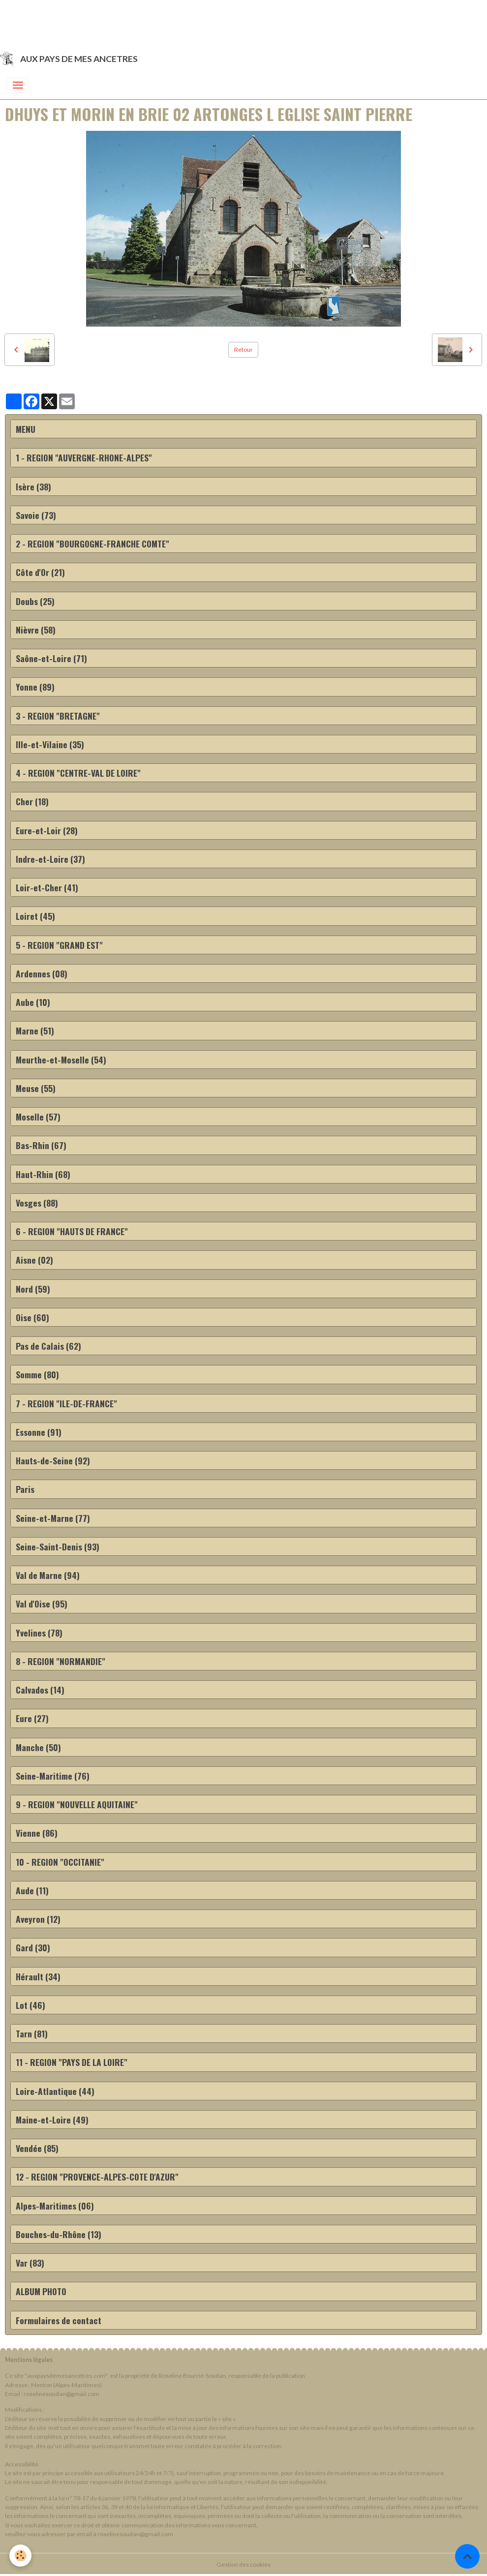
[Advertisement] (179, 22)
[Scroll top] (467, 2556)
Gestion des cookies (243, 2564)
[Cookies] (21, 2556)
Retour (243, 349)
